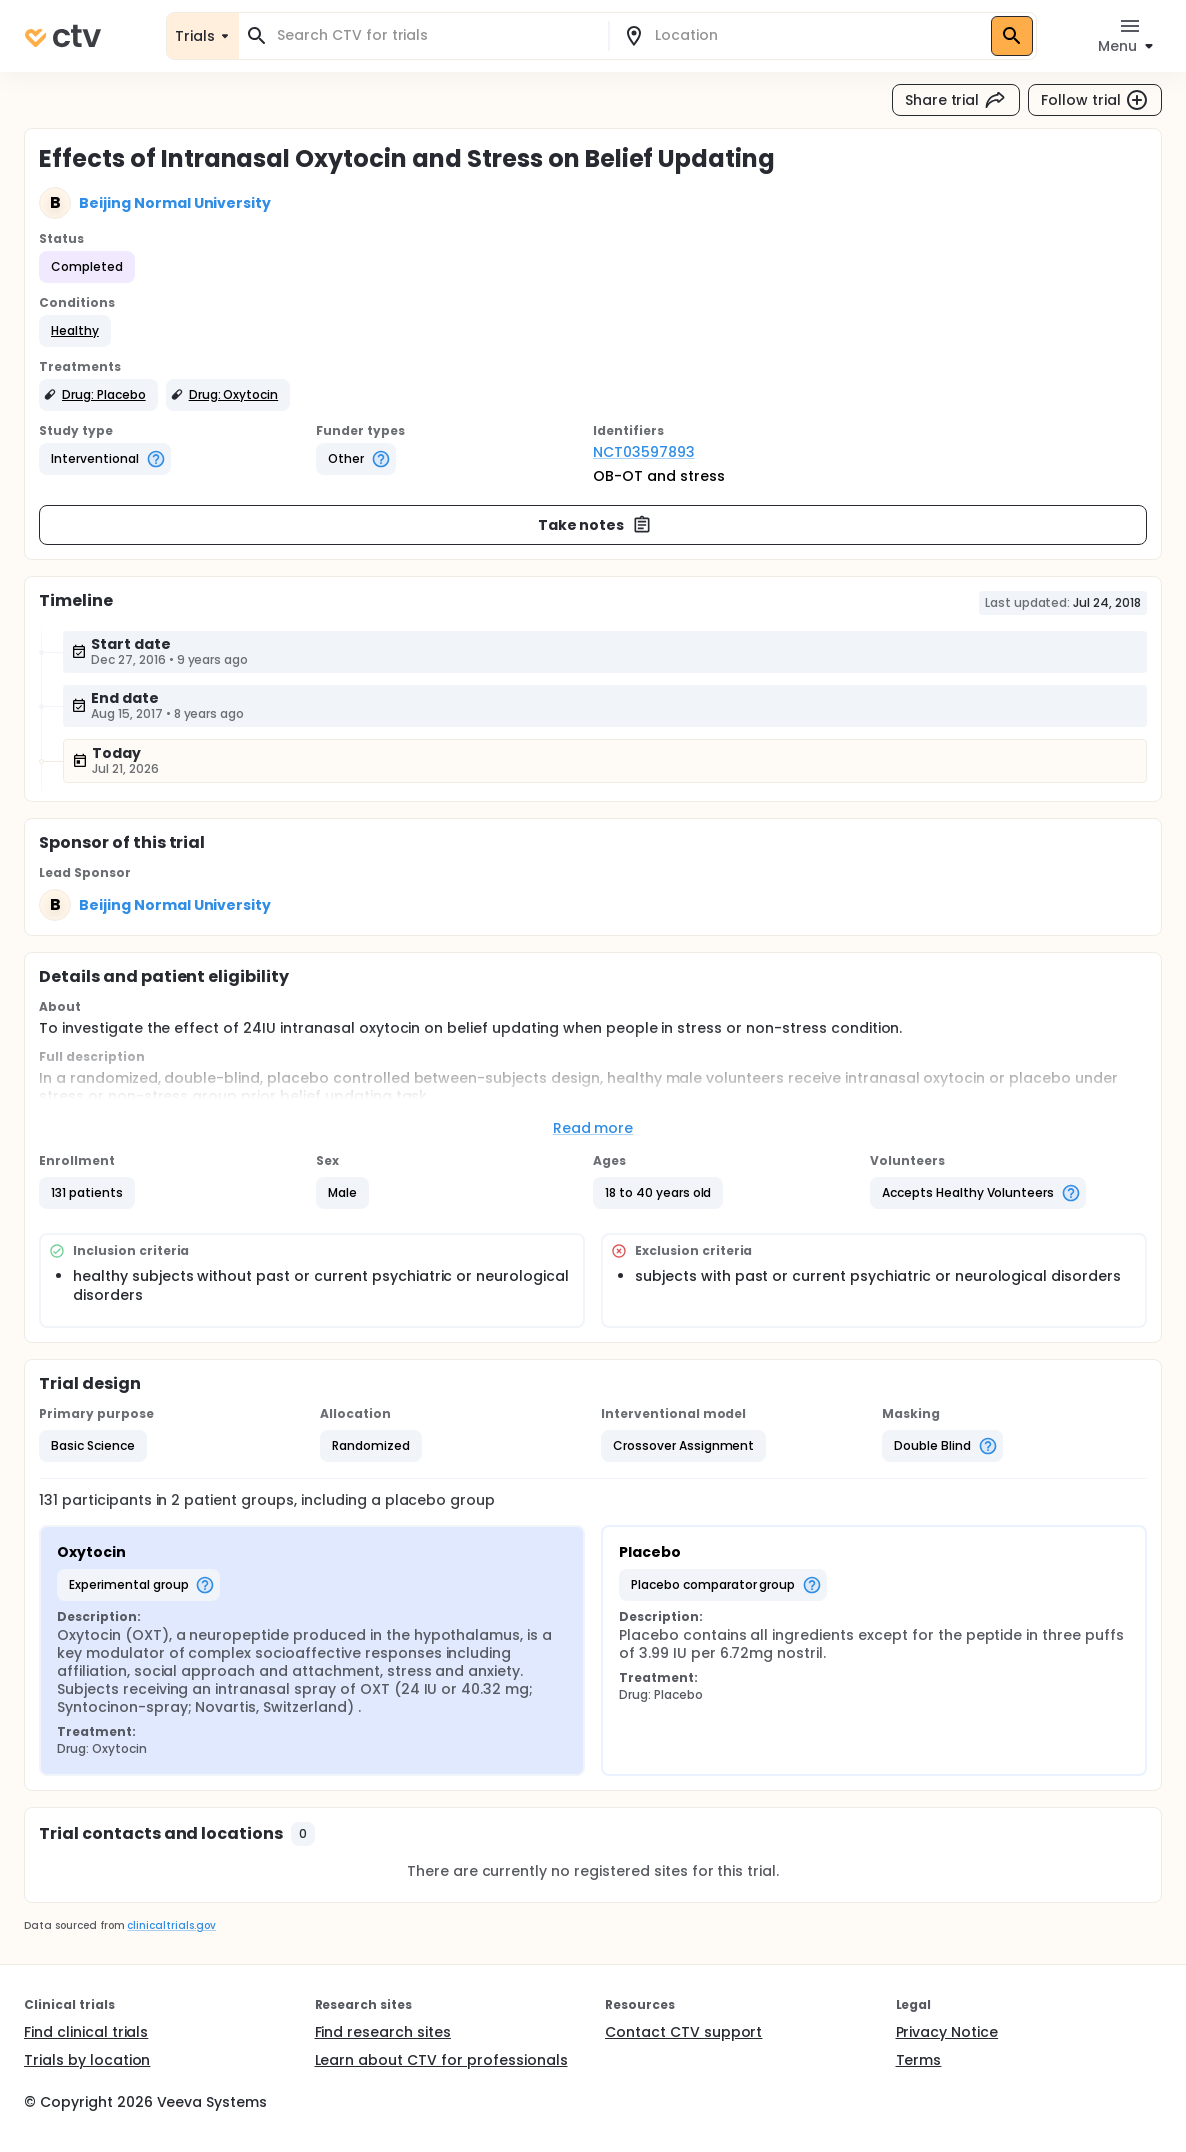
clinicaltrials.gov (171, 1925)
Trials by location (87, 2060)
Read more (593, 1128)
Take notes (595, 525)
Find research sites (383, 2032)
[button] (75, 331)
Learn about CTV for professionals (441, 2060)
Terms (919, 2060)
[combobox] (435, 35)
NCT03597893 (644, 452)
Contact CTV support (683, 2032)
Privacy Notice (947, 2032)
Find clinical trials (86, 2032)
